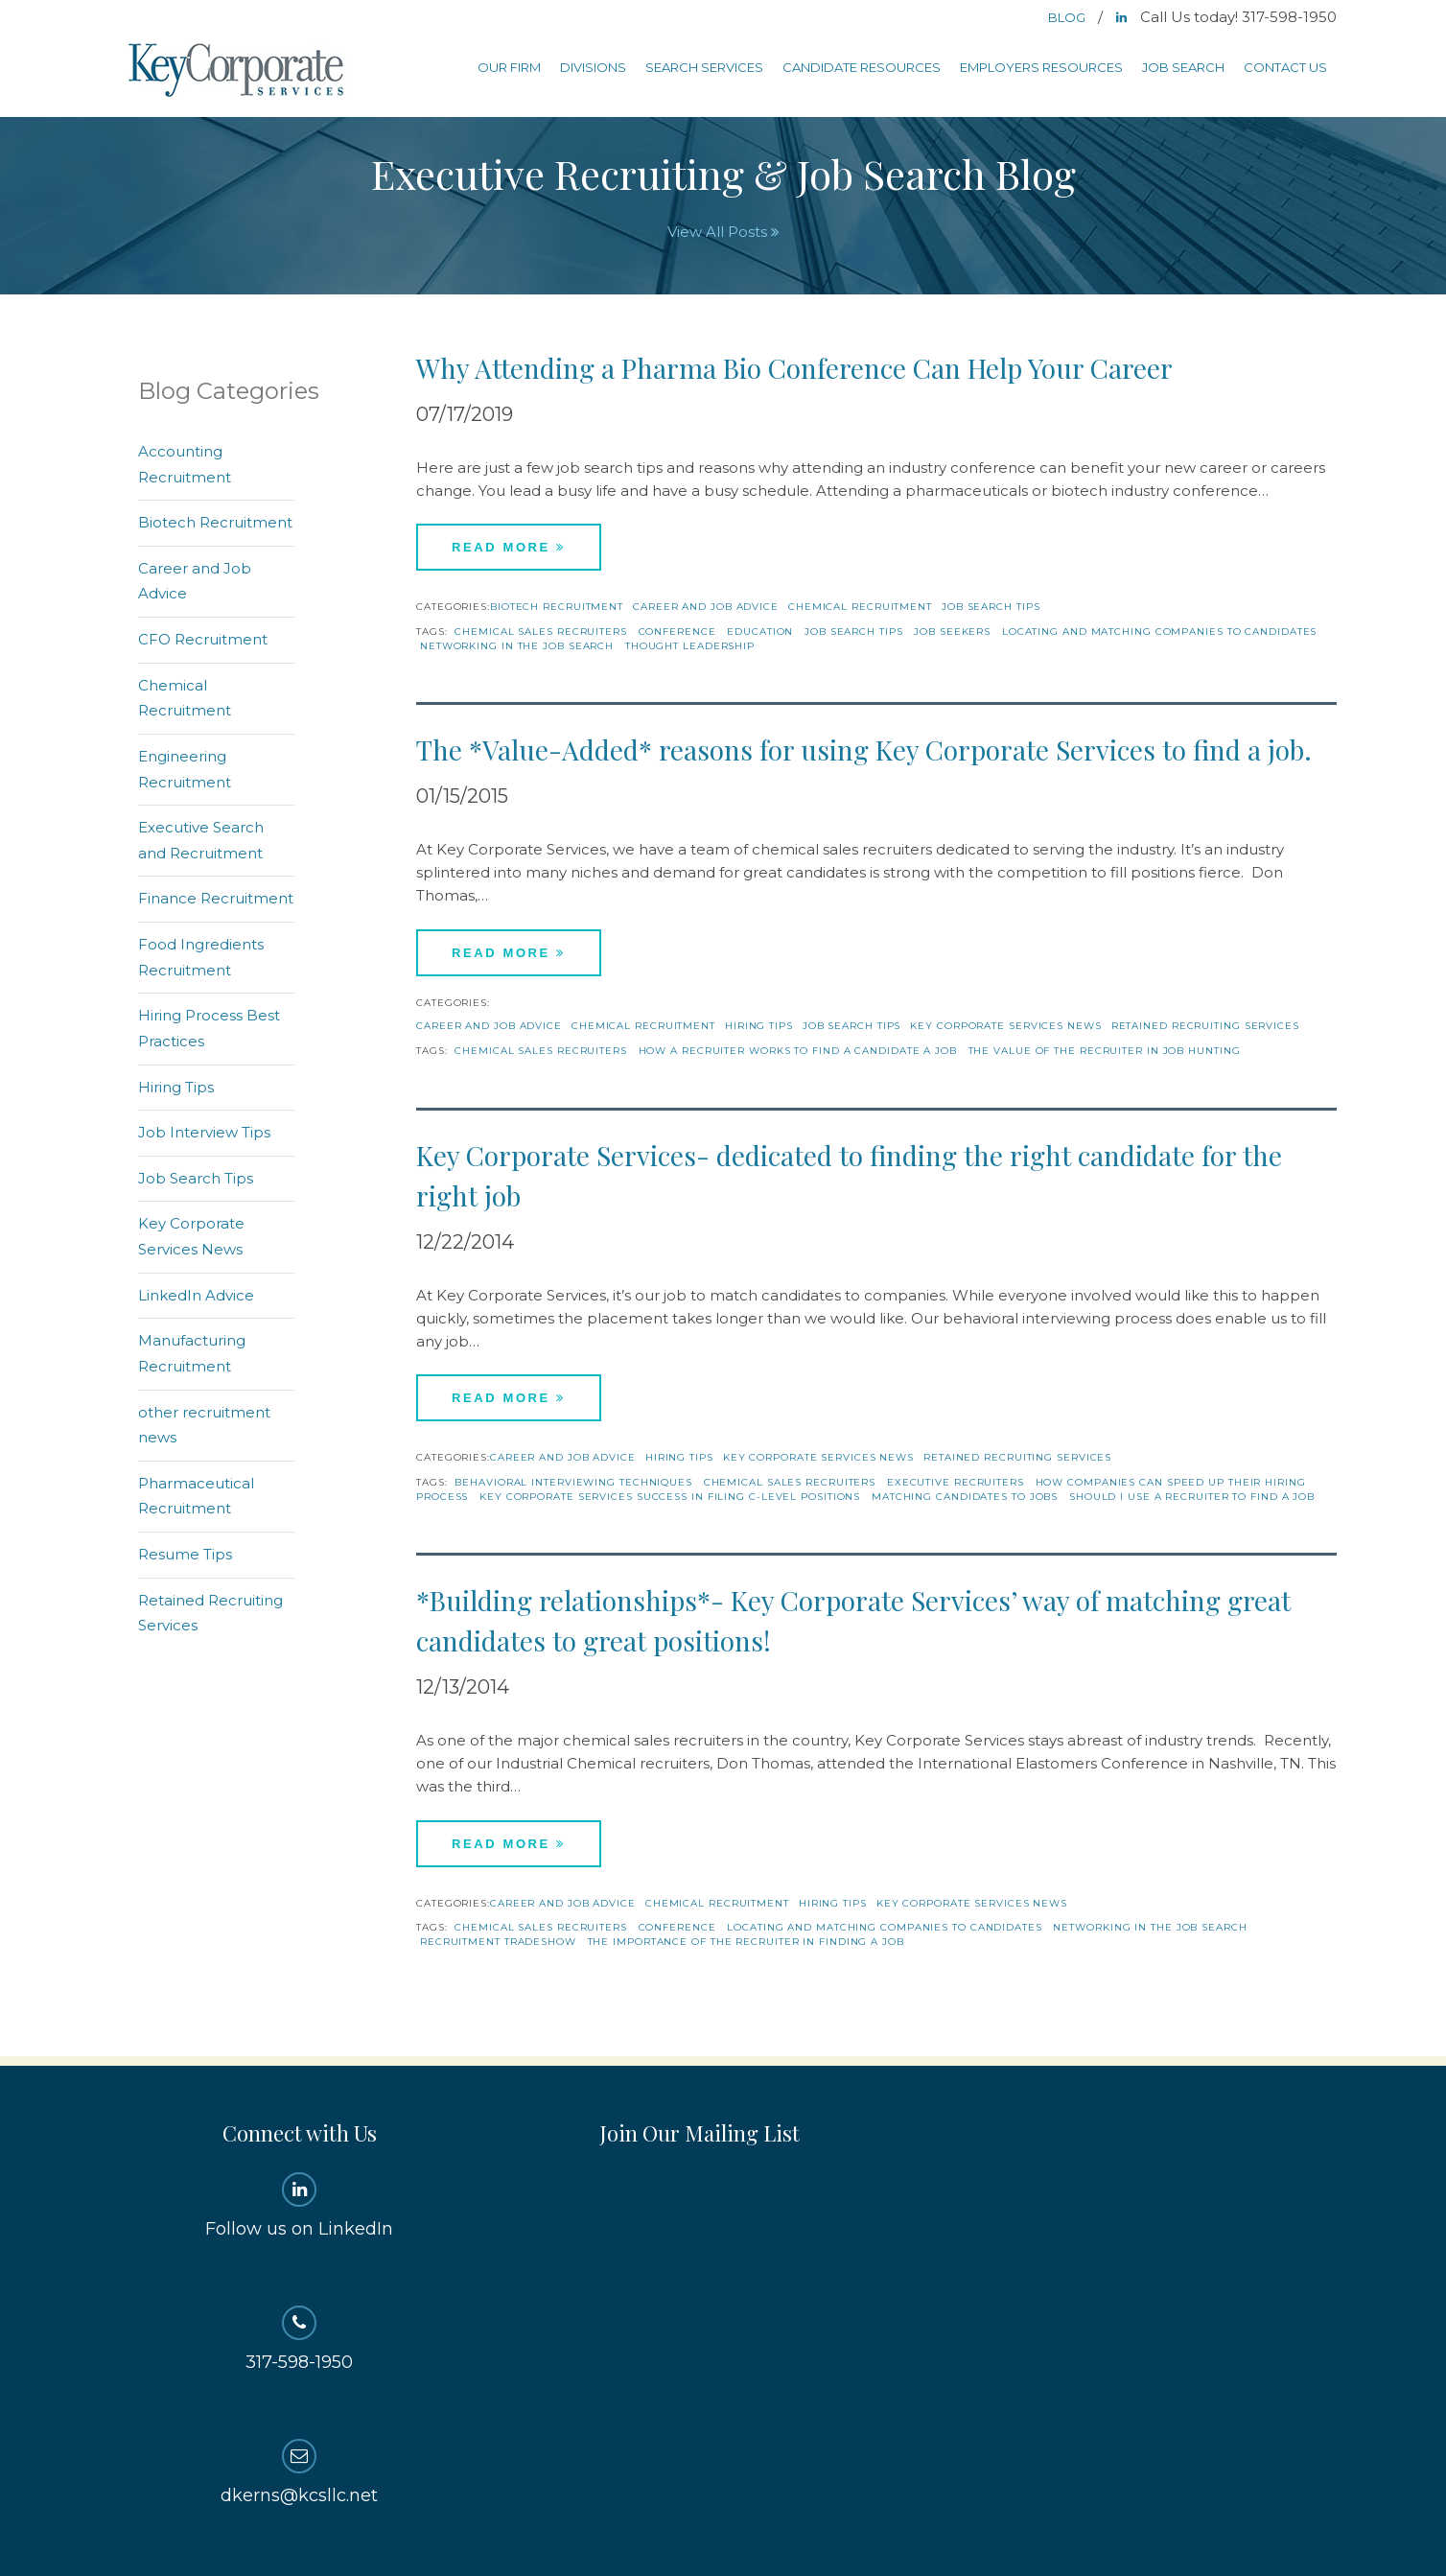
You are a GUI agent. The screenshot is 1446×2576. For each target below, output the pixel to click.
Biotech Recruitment (556, 606)
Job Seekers (952, 631)
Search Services (704, 67)
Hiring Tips (759, 1025)
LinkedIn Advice (196, 1295)
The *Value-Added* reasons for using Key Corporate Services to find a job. (864, 749)
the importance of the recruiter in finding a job (746, 1941)
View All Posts (723, 231)
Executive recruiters (955, 1482)
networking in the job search (517, 646)
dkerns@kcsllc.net (299, 2472)
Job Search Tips (991, 606)
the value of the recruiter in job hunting (1104, 1050)
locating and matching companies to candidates (1160, 631)
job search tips (854, 631)
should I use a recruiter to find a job (1192, 1496)
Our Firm (509, 67)
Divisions (593, 67)
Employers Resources (1041, 67)
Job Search (1183, 67)
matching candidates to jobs (965, 1496)
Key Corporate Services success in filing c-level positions (669, 1496)
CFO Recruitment (203, 639)
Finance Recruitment (215, 898)
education (760, 631)
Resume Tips (185, 1554)
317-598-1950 (299, 2339)
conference (677, 631)
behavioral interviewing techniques (573, 1482)
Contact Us (1285, 67)
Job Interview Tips (204, 1132)
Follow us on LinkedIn (299, 2205)
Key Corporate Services (238, 71)
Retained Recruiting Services (1205, 1025)
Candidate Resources (861, 67)
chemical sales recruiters (541, 631)
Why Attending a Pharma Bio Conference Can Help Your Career (794, 368)
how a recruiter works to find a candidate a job (798, 1050)
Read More (509, 547)
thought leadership (690, 646)
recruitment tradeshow (498, 1941)
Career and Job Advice (706, 606)
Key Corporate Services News (1005, 1025)
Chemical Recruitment (860, 606)
